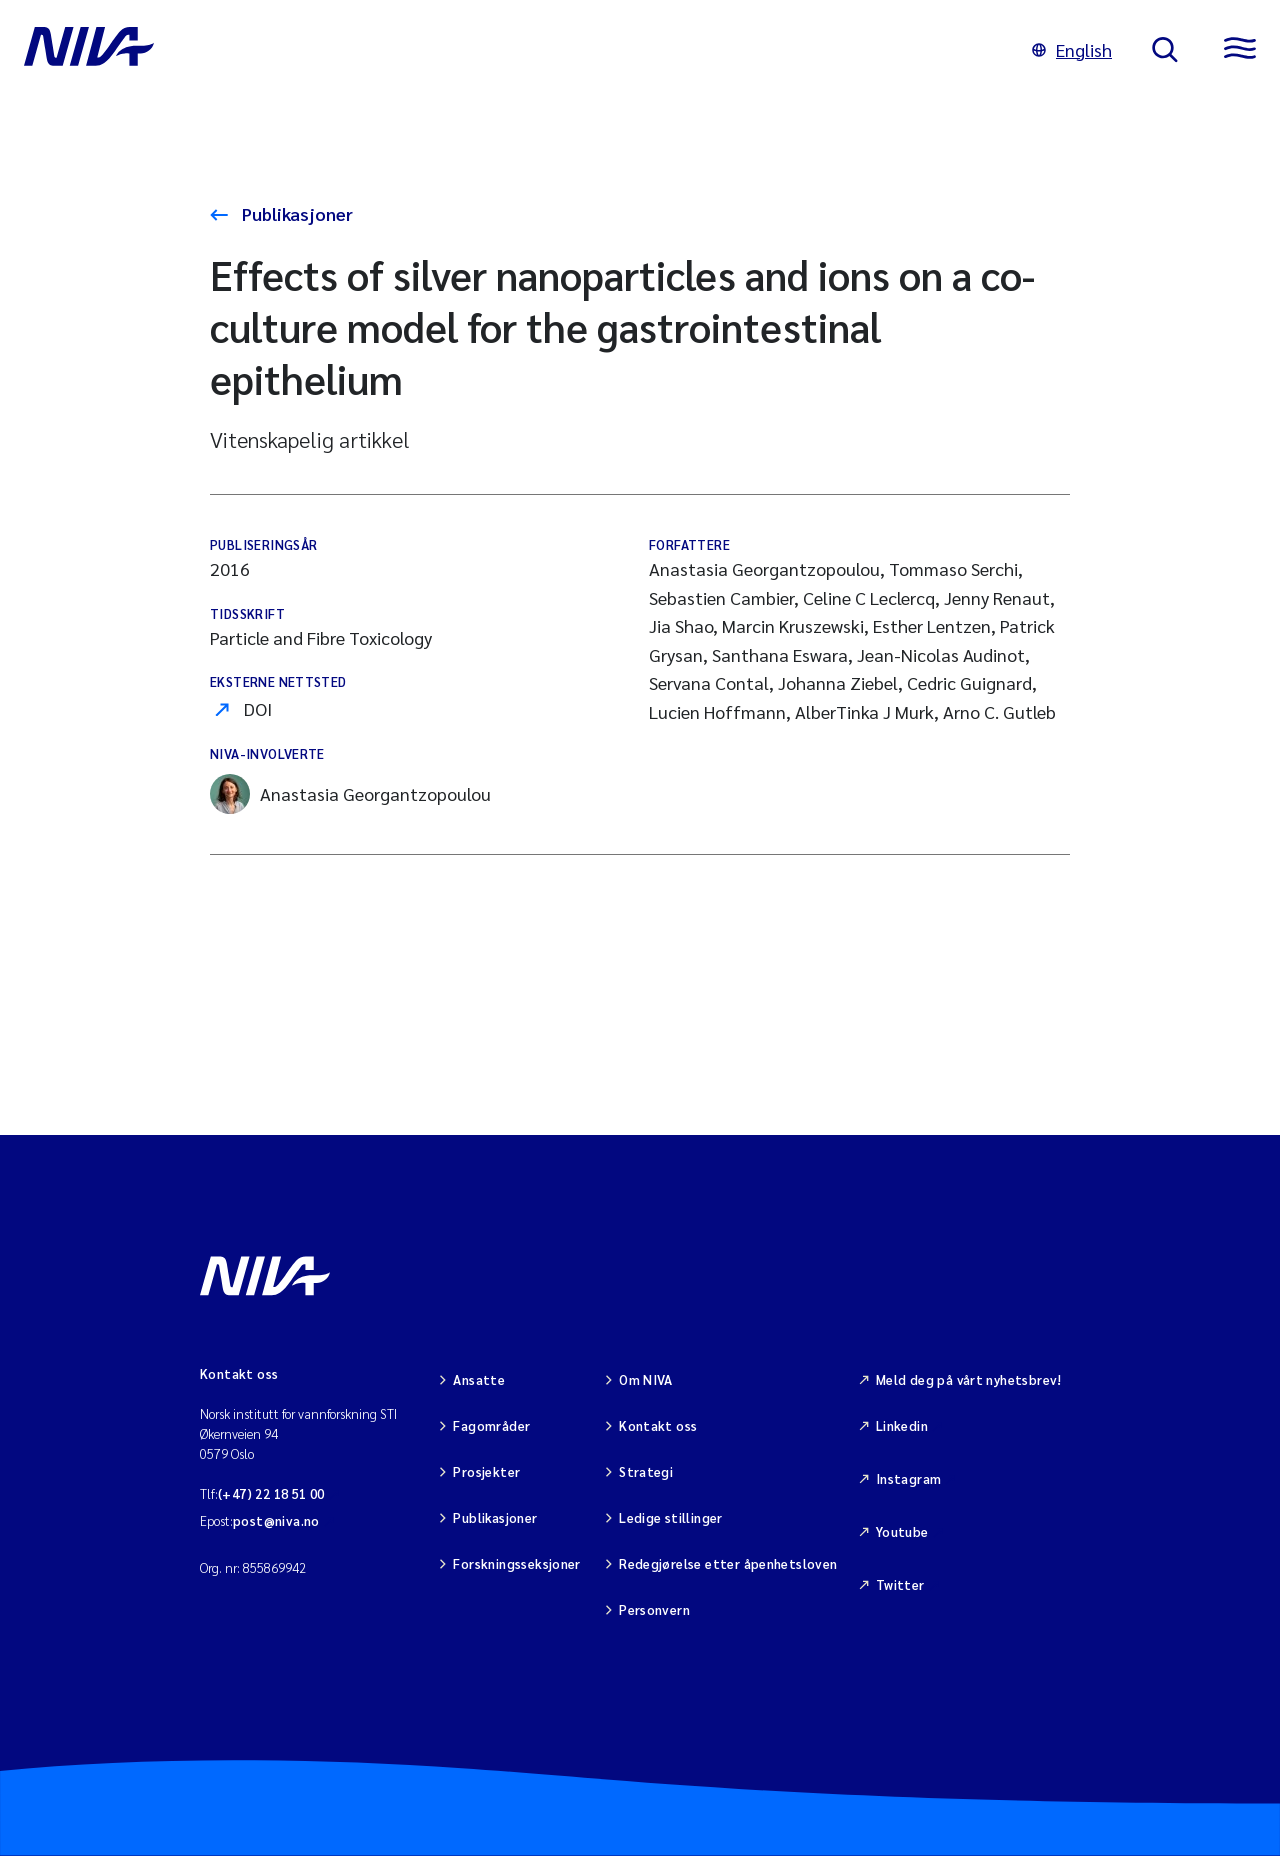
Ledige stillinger (671, 1517)
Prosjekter (486, 1471)
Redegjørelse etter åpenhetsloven (728, 1563)
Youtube (902, 1531)
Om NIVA (646, 1379)
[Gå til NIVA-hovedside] (508, 50)
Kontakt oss (658, 1425)
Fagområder (491, 1425)
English (1072, 49)
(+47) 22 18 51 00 (271, 1493)
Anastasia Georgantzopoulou (350, 794)
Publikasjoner (295, 213)
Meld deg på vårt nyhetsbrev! (969, 1379)
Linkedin (902, 1425)
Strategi (646, 1471)
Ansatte (479, 1379)
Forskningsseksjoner (516, 1563)
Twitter (900, 1584)
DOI (258, 708)
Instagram (909, 1478)
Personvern (654, 1609)
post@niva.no (276, 1520)
